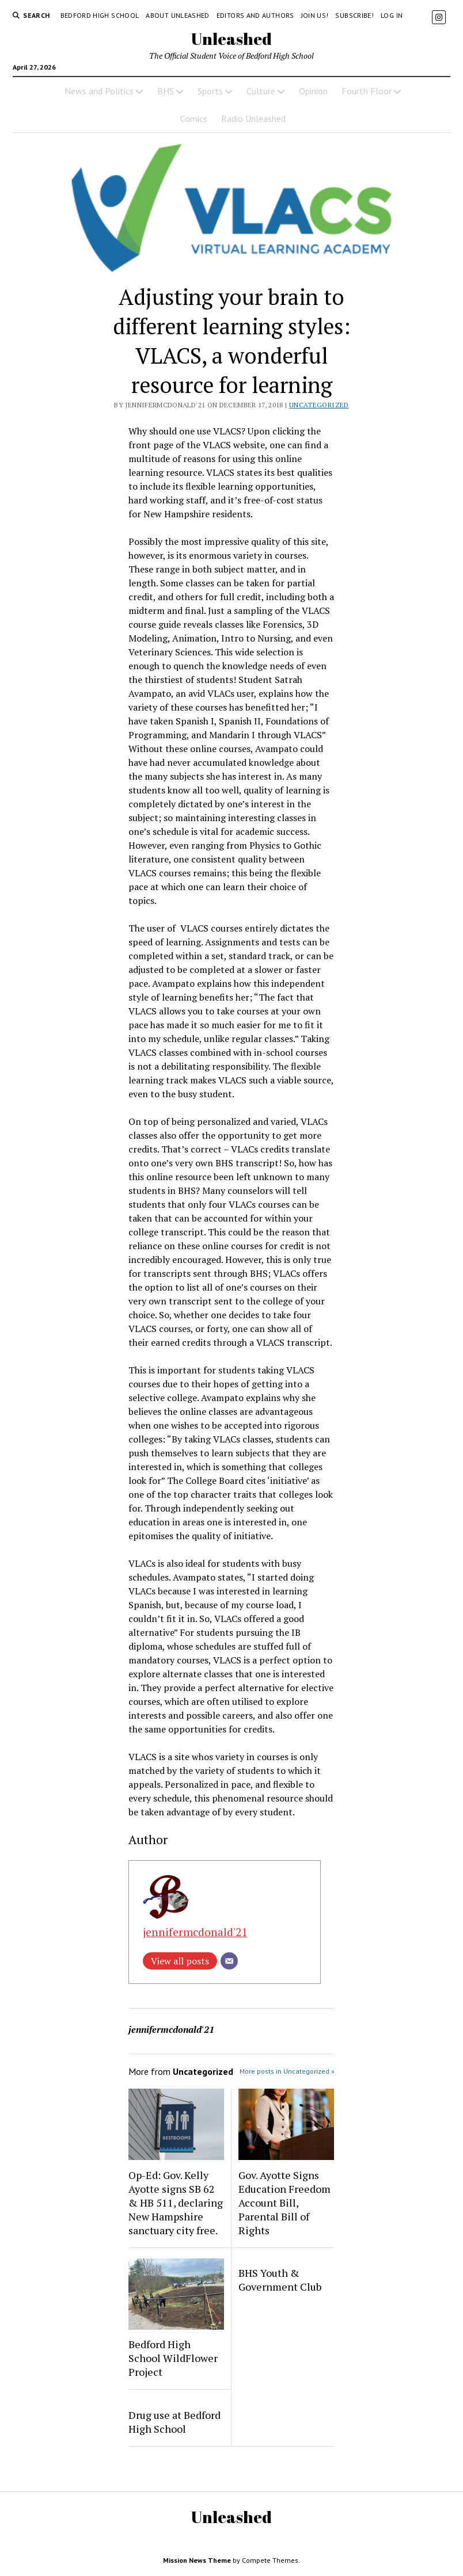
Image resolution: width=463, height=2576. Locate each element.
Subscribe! (354, 15)
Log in (392, 15)
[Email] (229, 1961)
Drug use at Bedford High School (174, 2422)
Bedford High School (99, 15)
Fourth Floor (366, 91)
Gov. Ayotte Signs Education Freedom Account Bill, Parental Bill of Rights (284, 2202)
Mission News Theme (197, 2560)
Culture (260, 91)
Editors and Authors (255, 15)
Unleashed (231, 38)
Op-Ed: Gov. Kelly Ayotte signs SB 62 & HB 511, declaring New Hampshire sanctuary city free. (175, 2202)
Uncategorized (319, 404)
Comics (193, 118)
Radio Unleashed (253, 118)
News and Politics (99, 91)
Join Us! (315, 15)
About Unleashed (177, 15)
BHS (165, 91)
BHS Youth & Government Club (279, 2279)
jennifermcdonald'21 (195, 1932)
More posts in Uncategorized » (287, 2071)
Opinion (313, 91)
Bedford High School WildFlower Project (173, 2358)
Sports (210, 91)
